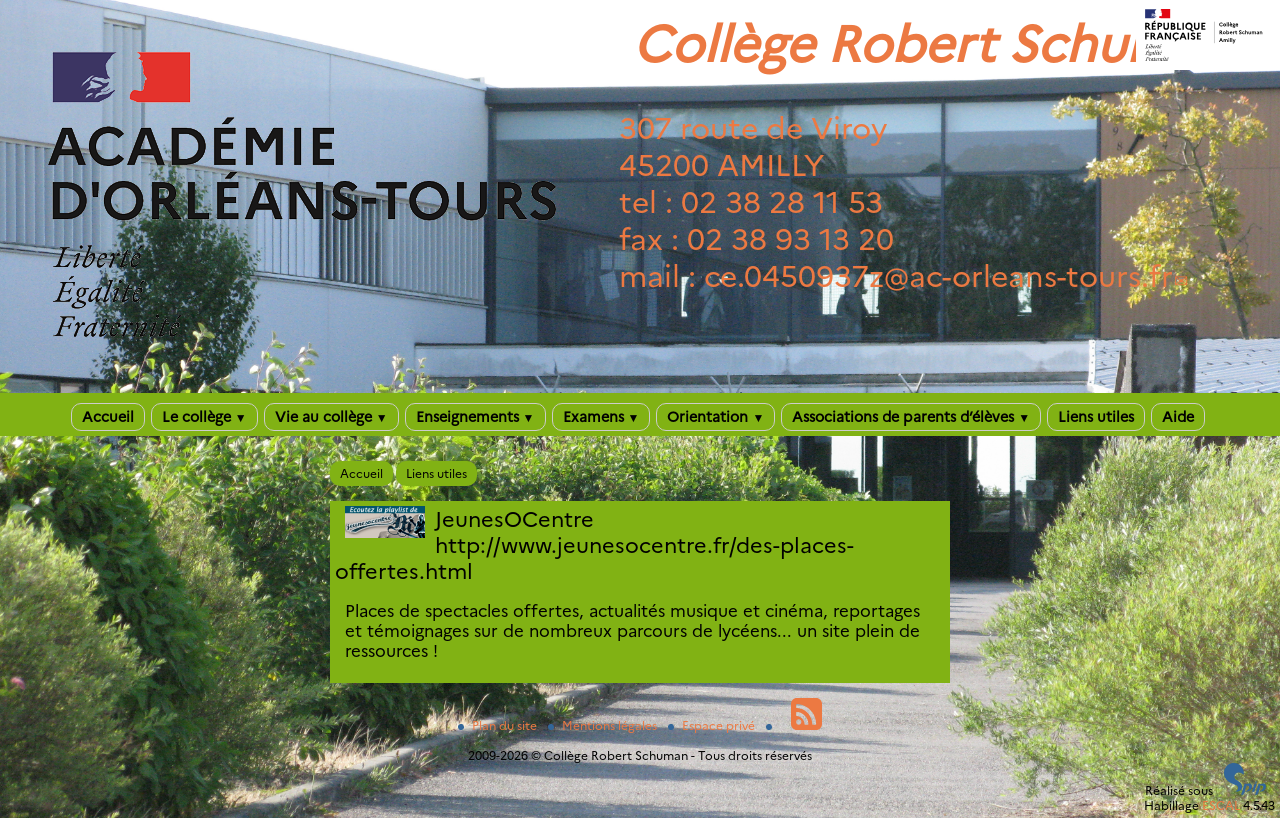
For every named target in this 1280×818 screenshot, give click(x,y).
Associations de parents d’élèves (911, 417)
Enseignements (475, 417)
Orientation (715, 417)
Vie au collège (331, 417)
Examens (601, 417)
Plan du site (499, 725)
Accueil (108, 417)
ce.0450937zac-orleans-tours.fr (938, 276)
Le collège (204, 417)
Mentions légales (604, 725)
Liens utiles (1096, 417)
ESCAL (1221, 805)
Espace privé (713, 725)
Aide (1178, 417)
